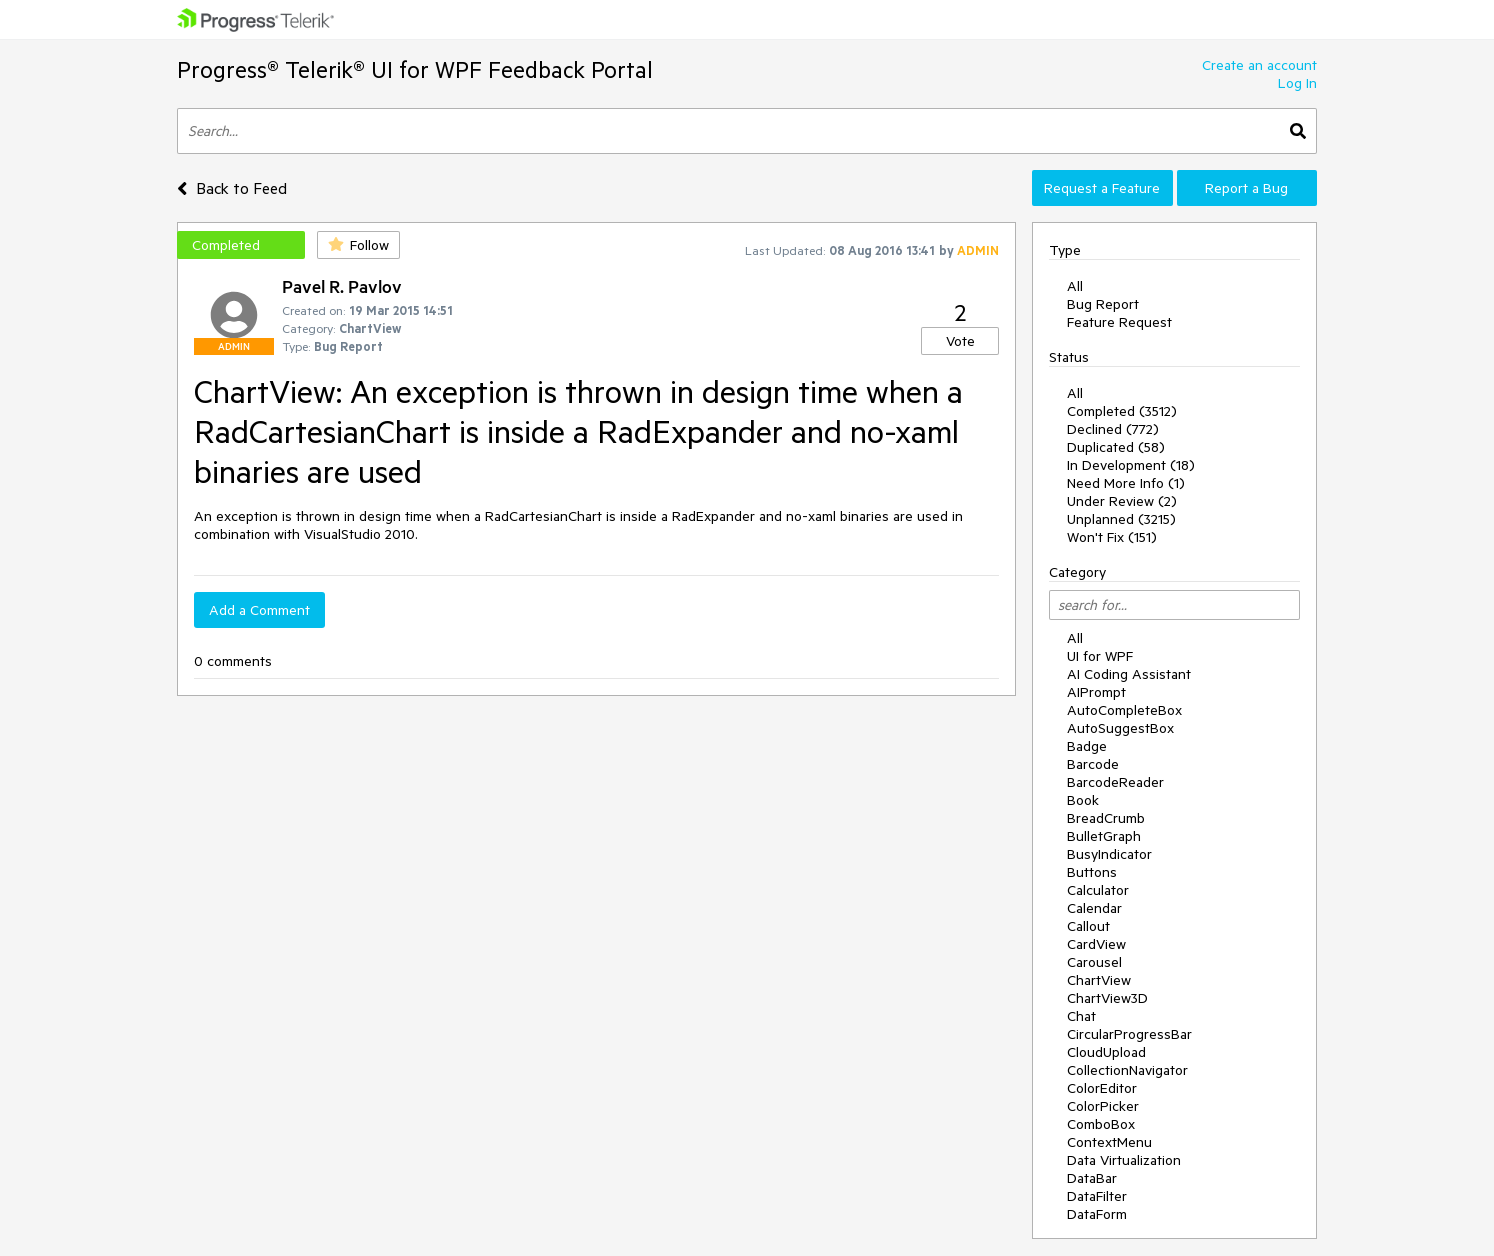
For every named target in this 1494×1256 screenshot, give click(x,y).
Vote (960, 341)
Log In (1297, 83)
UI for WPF (1100, 656)
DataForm (1097, 1214)
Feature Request (1119, 322)
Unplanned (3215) (1121, 519)
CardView (1096, 944)
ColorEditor (1102, 1088)
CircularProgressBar (1129, 1034)
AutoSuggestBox (1120, 728)
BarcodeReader (1115, 782)
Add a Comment (259, 610)
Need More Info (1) (1126, 483)
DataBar (1092, 1178)
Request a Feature (1102, 188)
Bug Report (1103, 304)
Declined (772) (1113, 429)
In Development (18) (1131, 465)
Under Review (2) (1122, 501)
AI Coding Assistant (1129, 674)
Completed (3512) (1122, 411)
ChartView (1099, 980)
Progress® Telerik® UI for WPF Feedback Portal (415, 69)
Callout (1088, 926)
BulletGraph (1104, 836)
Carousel (1094, 962)
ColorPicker (1103, 1106)
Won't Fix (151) (1112, 537)
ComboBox (1101, 1124)
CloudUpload (1106, 1052)
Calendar (1094, 908)
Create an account (1259, 65)
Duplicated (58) (1116, 447)
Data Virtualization (1124, 1160)
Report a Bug (1246, 188)
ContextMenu (1109, 1142)
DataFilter (1097, 1196)
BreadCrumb (1106, 818)
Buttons (1092, 872)
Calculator (1098, 890)
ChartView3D (1107, 998)
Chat (1081, 1016)
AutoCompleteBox (1124, 710)
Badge (1087, 746)
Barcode (1093, 764)
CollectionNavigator (1127, 1070)
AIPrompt (1096, 692)
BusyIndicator (1109, 854)
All (1075, 286)
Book (1083, 800)
